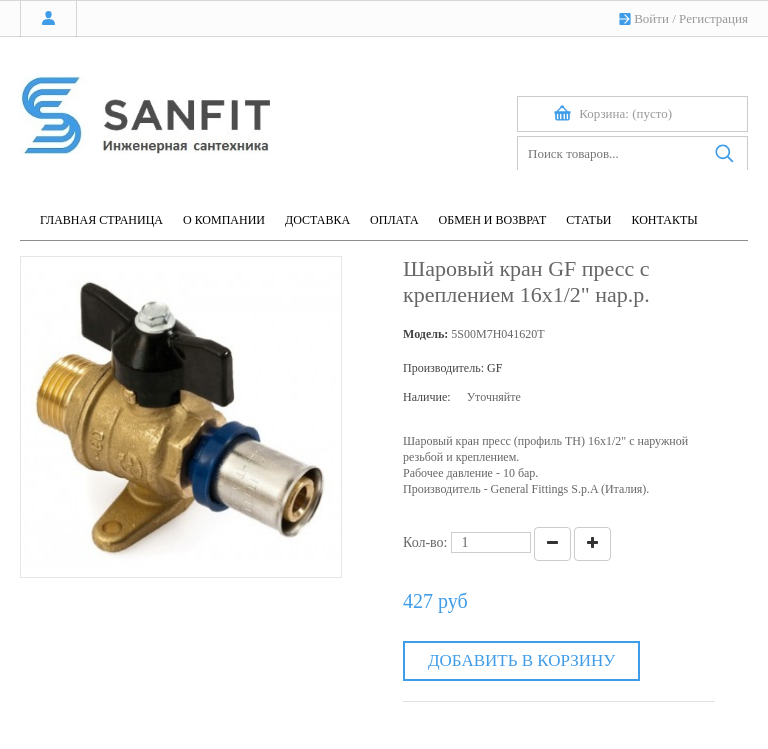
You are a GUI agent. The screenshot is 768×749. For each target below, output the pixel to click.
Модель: (425, 334)
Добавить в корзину (521, 660)
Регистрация (713, 18)
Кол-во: (425, 542)
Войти (651, 18)
